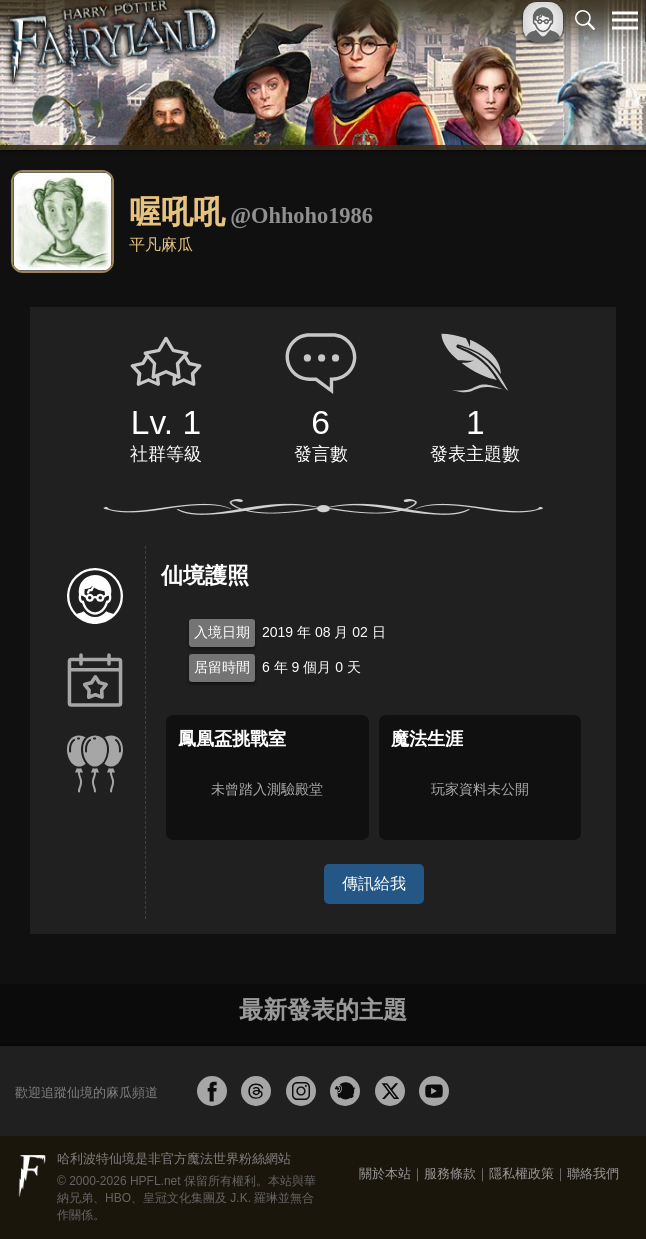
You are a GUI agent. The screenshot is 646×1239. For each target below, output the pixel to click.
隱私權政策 (521, 1173)
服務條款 (450, 1173)
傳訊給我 (374, 883)
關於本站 (385, 1173)
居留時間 (222, 667)
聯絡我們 (593, 1173)
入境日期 (222, 632)
